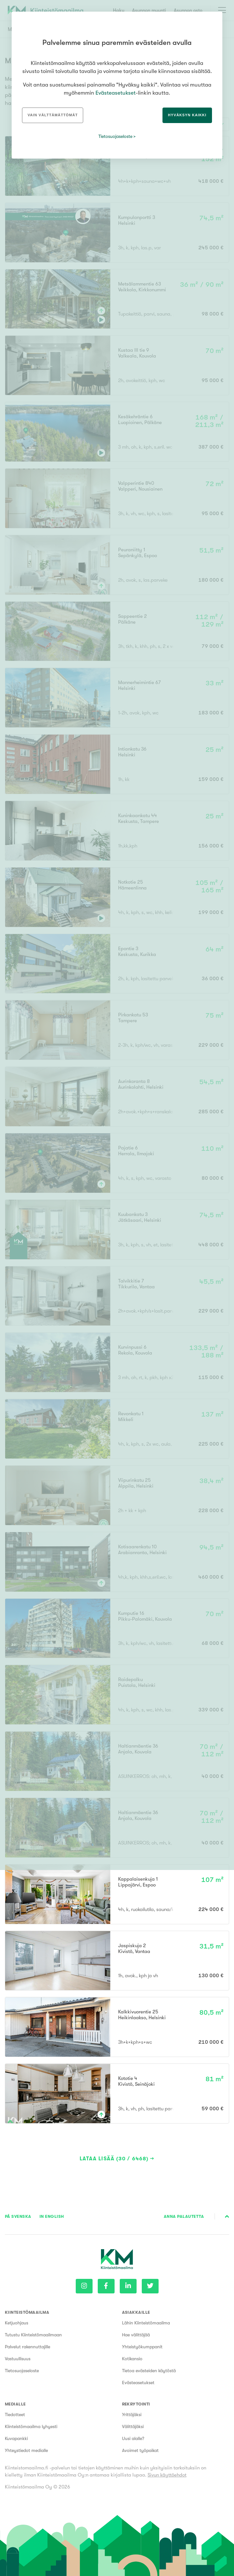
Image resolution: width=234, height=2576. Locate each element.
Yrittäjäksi (131, 2414)
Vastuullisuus (17, 2358)
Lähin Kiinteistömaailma (146, 2322)
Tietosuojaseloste (22, 2370)
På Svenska (18, 2216)
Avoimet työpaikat (140, 2450)
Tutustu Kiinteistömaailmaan (33, 2334)
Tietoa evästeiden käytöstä (149, 2370)
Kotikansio (132, 2358)
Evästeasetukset (138, 2382)
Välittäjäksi (133, 2426)
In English (51, 2216)
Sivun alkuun (227, 2216)
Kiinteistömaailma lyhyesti (31, 2426)
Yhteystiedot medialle (26, 2450)
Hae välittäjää (136, 2334)
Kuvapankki (16, 2438)
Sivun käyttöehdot (167, 2475)
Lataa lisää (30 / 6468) (114, 2159)
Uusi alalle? (133, 2438)
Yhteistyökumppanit (142, 2346)
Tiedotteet (15, 2414)
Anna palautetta (184, 2216)
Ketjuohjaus (16, 2322)
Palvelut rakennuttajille (27, 2346)
